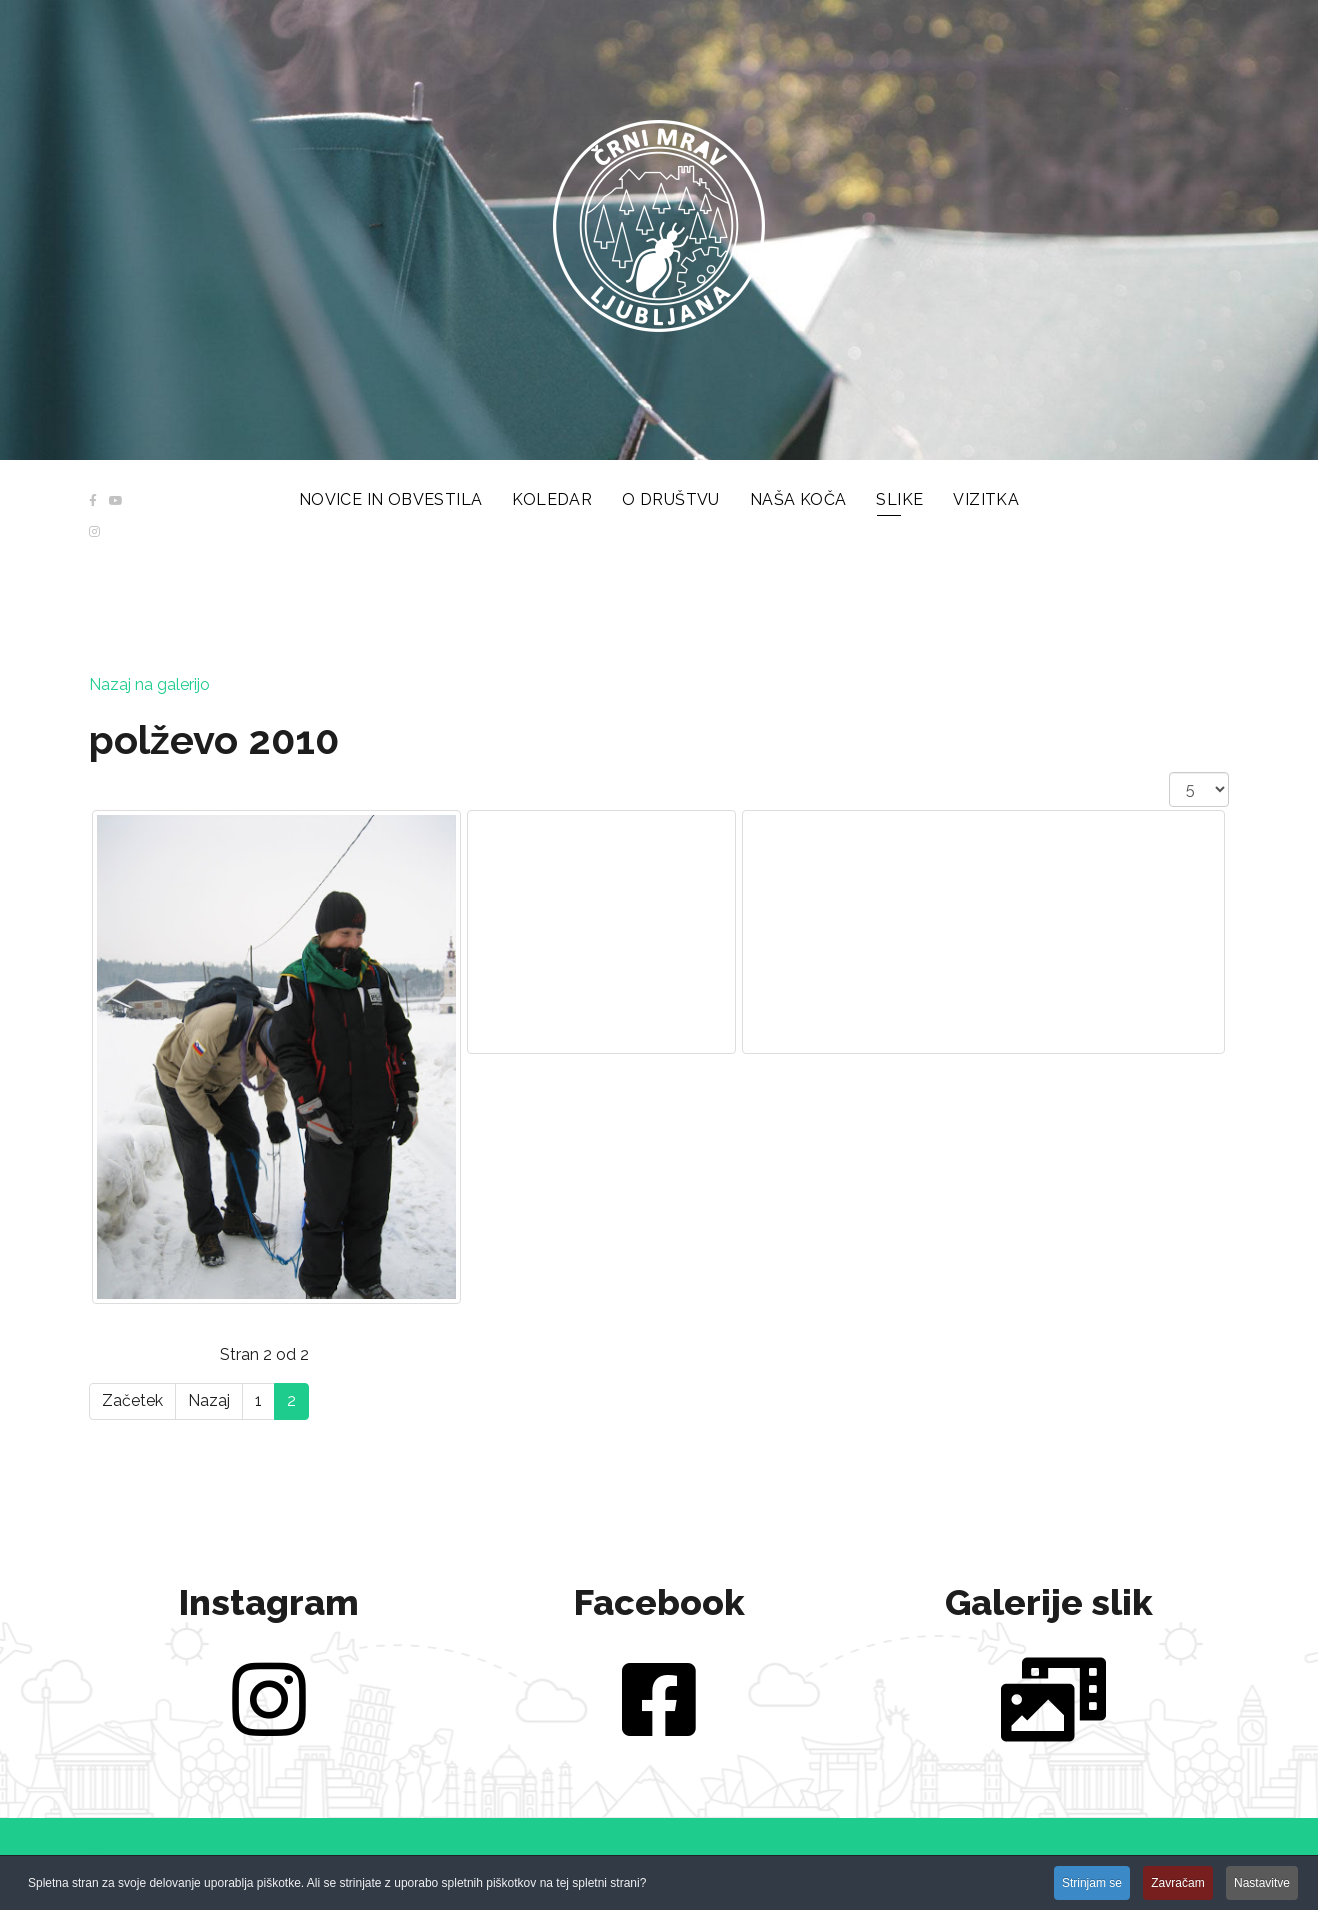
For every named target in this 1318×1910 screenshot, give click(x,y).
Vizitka (986, 499)
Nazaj (209, 1400)
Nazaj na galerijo (149, 684)
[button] (96, 1850)
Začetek (132, 1400)
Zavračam (1177, 1884)
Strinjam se (1092, 1884)
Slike (899, 499)
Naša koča (798, 499)
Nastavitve (1262, 1884)
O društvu (671, 499)
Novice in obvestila (391, 499)
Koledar (552, 499)
